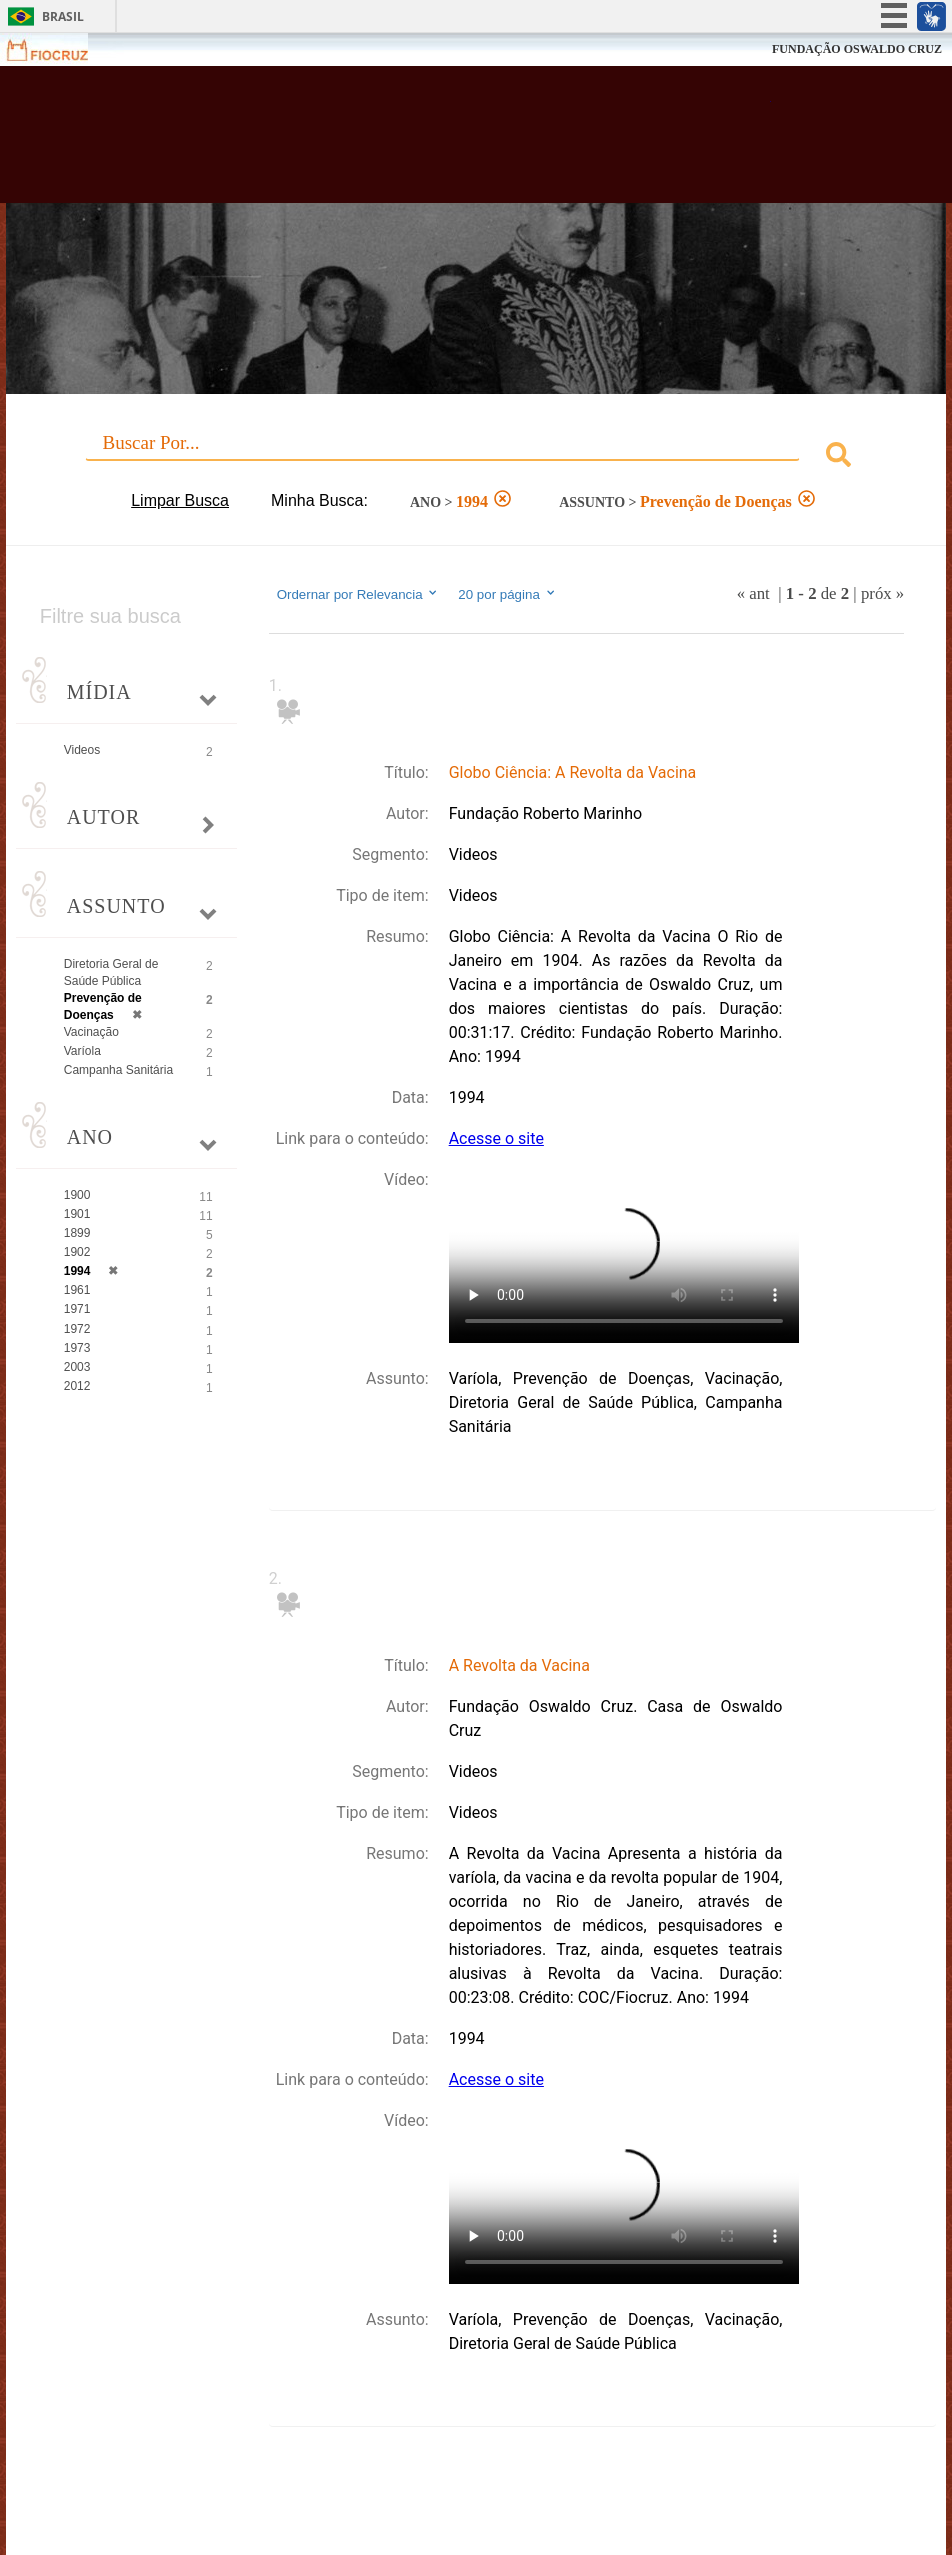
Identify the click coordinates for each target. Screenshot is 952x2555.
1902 (77, 1252)
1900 (77, 1195)
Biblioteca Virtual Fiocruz (410, 142)
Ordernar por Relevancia (358, 594)
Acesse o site (496, 1138)
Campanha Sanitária (118, 1070)
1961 (77, 1290)
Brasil (63, 16)
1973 (77, 1348)
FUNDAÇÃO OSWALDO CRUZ (857, 49)
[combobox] (476, 457)
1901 (77, 1214)
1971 (77, 1309)
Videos (82, 750)
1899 (77, 1233)
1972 (77, 1329)
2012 (77, 1386)
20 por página (507, 594)
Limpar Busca (180, 500)
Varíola (82, 1051)
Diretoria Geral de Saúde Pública (111, 972)
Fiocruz (59, 49)
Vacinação (91, 1032)
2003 (77, 1367)
